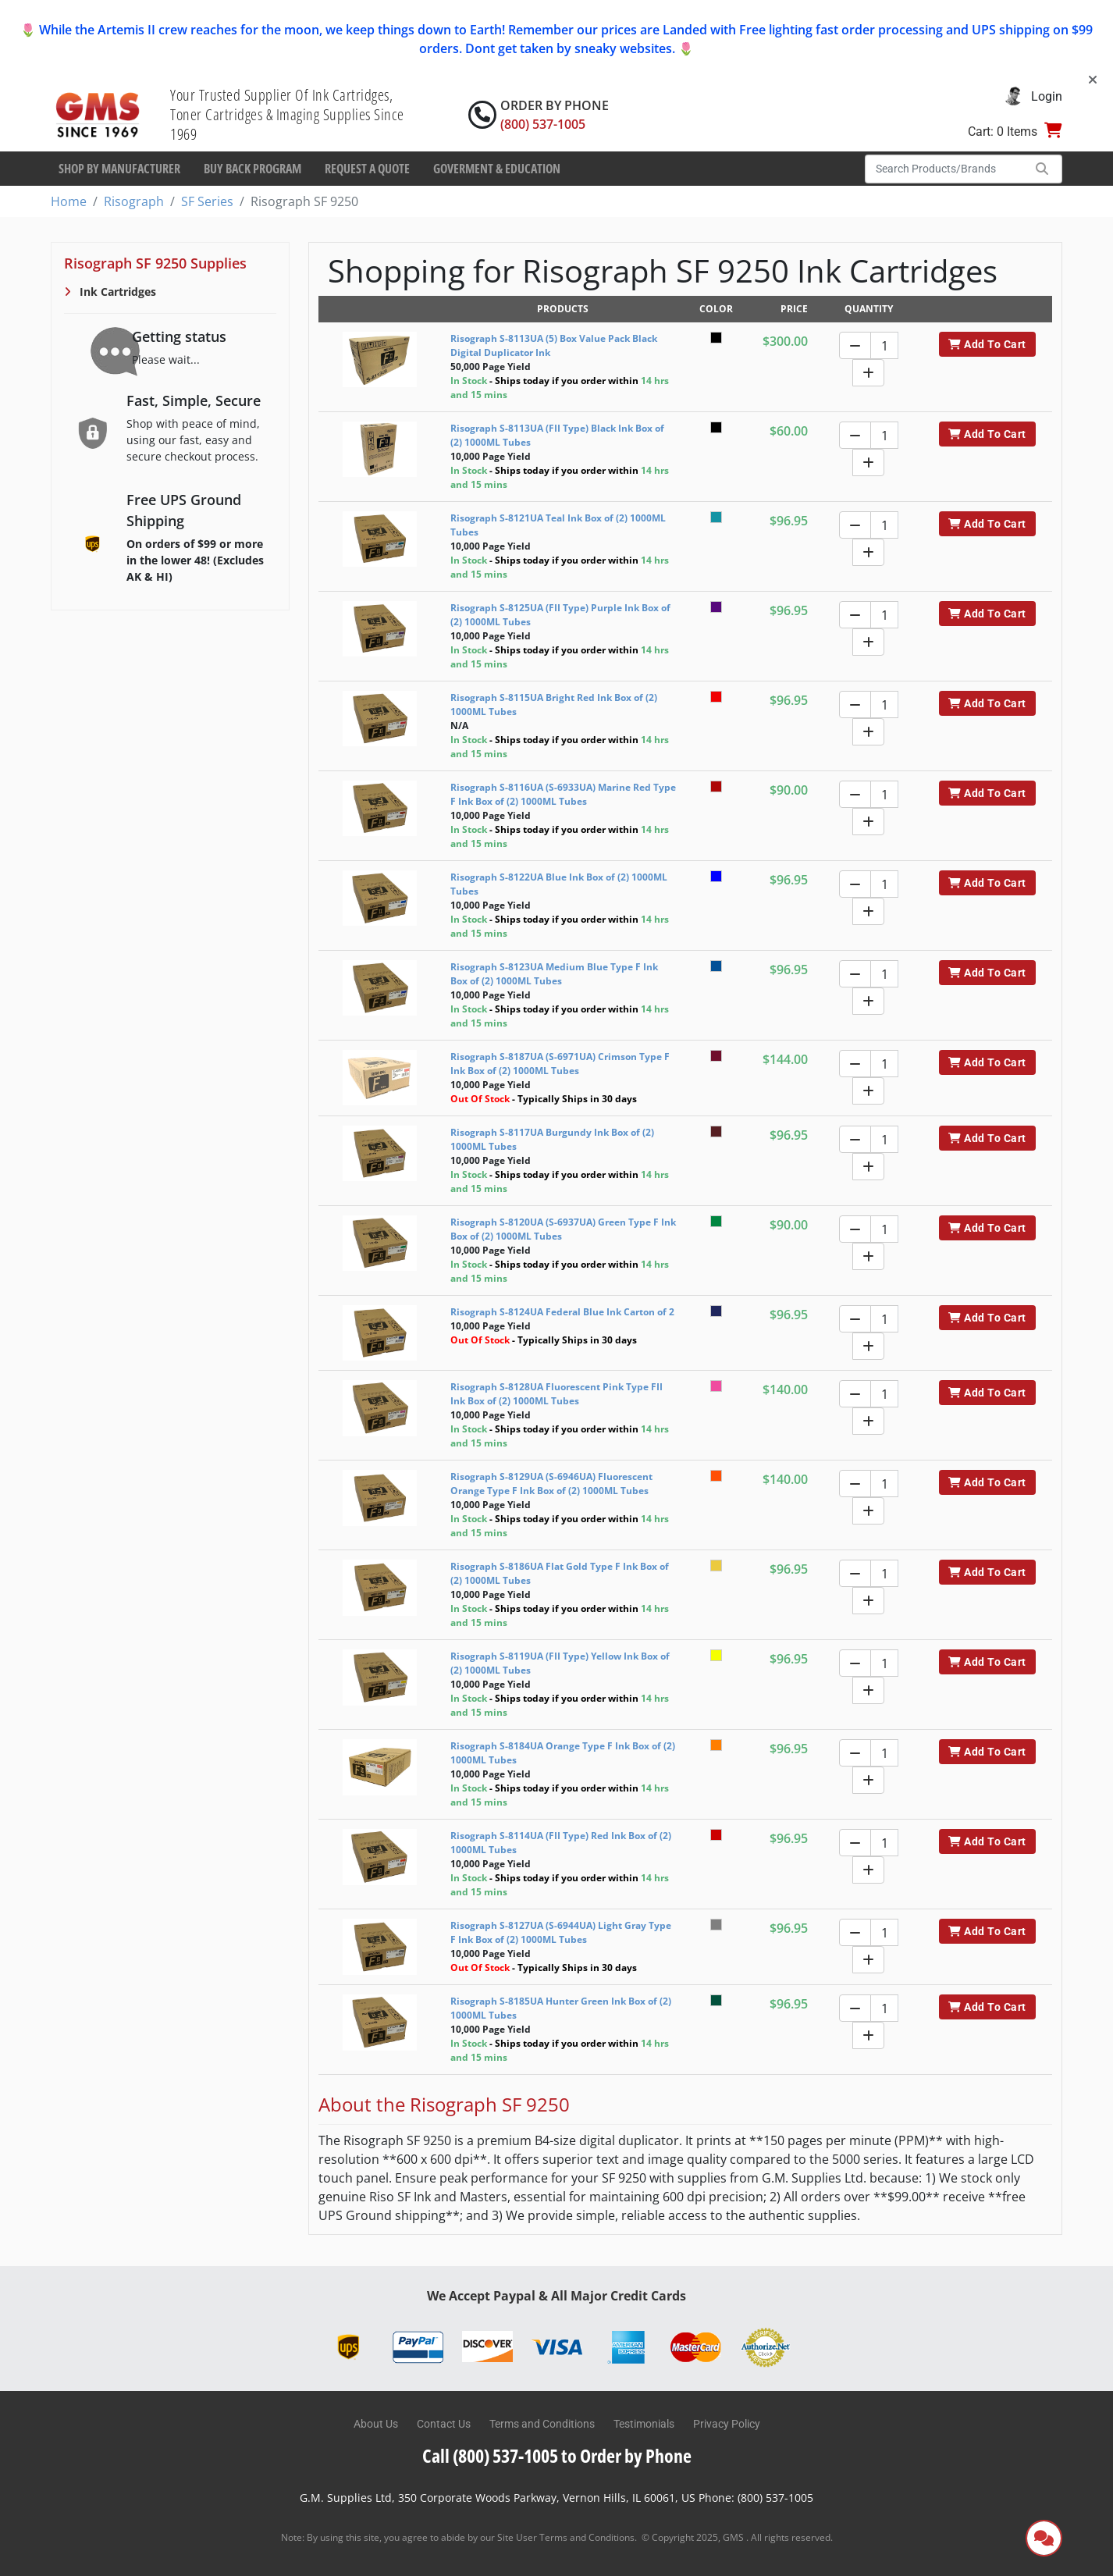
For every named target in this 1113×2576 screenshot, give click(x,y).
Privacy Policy (726, 2424)
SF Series (207, 201)
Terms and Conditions (542, 2424)
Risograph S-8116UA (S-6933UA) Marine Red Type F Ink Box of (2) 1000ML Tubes (563, 794)
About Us (376, 2424)
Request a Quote (367, 168)
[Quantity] (884, 345)
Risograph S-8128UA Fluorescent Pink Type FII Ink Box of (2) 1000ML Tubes (556, 1393)
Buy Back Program (252, 168)
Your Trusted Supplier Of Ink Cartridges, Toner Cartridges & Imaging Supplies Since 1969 (287, 114)
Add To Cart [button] (987, 344)
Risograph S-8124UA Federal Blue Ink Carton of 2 (562, 1311)
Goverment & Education (496, 168)
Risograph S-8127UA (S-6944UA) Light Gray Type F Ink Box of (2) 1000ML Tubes (560, 1932)
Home (69, 201)
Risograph (134, 201)
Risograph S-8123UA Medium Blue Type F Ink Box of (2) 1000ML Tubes (554, 973)
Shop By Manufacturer (119, 168)
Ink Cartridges (116, 291)
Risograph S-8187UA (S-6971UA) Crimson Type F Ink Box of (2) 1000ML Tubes (560, 1063)
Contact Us (444, 2424)
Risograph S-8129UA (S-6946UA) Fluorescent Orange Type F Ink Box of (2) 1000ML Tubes (551, 1483)
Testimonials (643, 2424)
